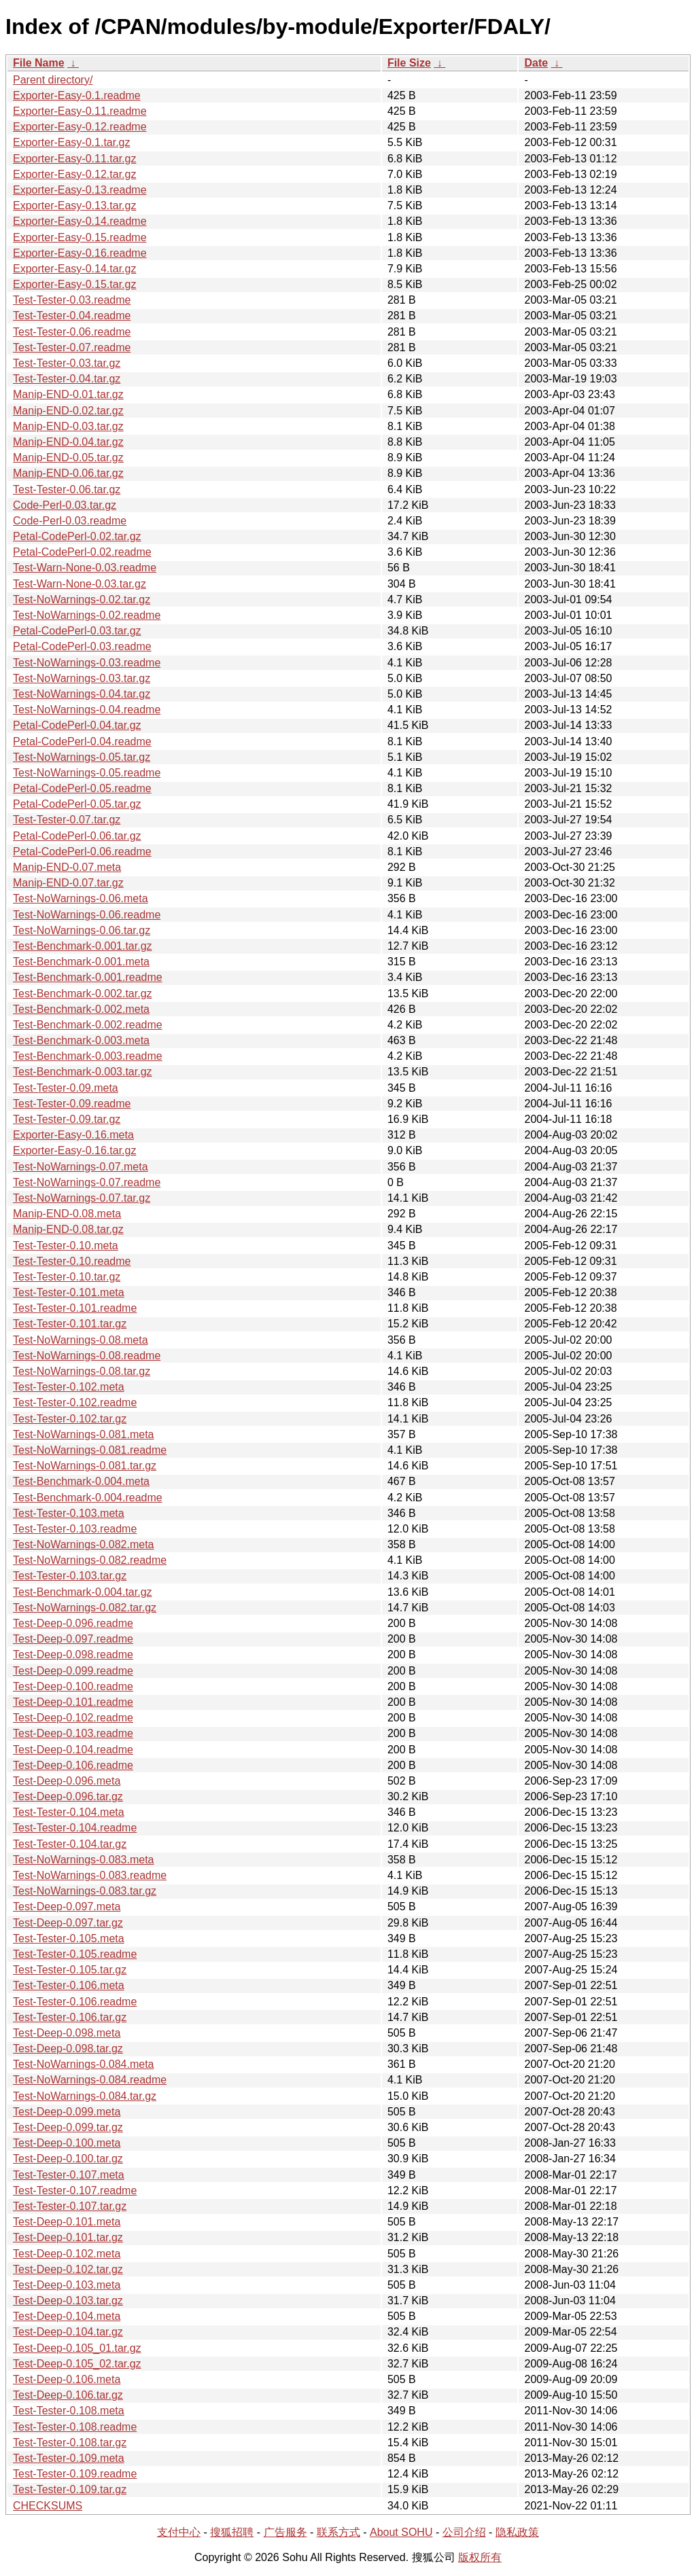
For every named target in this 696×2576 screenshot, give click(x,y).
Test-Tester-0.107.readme (75, 2190)
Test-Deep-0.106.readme (73, 1765)
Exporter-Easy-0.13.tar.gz (74, 205)
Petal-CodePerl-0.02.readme (82, 552)
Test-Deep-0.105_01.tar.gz (77, 2348)
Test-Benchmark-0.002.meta (81, 1009)
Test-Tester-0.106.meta (68, 1985)
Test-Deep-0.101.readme (73, 1702)
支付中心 (179, 2532)
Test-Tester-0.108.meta (68, 2410)
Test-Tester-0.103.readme (75, 1529)
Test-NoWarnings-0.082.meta (83, 1544)
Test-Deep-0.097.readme (73, 1639)
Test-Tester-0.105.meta (68, 1938)
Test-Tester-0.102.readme (75, 1402)
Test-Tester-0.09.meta (65, 1088)
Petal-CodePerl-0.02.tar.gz (77, 536)
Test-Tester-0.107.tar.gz (69, 2206)
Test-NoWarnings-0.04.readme (86, 709)
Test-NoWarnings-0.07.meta (80, 1167)
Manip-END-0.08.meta (67, 1213)
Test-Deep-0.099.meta (66, 2111)
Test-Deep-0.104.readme (73, 1749)
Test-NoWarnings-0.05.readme (86, 773)
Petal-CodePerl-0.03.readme (82, 646)
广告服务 (285, 2532)
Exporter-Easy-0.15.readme (80, 237)
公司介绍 (464, 2532)
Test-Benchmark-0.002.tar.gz (82, 993)
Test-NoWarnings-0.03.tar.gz (81, 678)
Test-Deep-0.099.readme (73, 1671)
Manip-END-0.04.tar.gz (68, 442)
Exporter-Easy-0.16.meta (73, 1135)
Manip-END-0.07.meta (67, 867)
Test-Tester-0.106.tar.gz (69, 2017)
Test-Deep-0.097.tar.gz (68, 1923)
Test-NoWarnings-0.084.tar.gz (84, 2096)
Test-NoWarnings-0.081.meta (83, 1434)
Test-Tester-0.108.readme (75, 2427)
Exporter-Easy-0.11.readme (80, 111)
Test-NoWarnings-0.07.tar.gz (81, 1198)
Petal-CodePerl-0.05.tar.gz (77, 804)
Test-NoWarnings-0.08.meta (80, 1340)
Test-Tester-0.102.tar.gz (69, 1419)
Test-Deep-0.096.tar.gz (68, 1796)
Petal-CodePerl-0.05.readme (82, 788)
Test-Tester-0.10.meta (65, 1245)
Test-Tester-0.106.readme (75, 2001)
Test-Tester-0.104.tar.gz (69, 1844)
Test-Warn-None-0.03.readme (84, 567)
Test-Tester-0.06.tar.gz (66, 489)
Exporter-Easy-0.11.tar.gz (74, 158)
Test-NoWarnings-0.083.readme (90, 1875)
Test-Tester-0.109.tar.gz (69, 2489)
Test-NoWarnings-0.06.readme (86, 914)
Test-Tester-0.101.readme (75, 1308)
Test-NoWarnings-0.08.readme (86, 1355)
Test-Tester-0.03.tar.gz (66, 363)
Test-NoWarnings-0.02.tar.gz (81, 599)
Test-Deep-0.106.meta (66, 2379)
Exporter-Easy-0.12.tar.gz (74, 174)
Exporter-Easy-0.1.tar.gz (71, 142)
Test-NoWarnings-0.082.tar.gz (84, 1607)
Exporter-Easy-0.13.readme (80, 190)
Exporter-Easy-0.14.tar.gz (74, 268)
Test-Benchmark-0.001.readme (87, 977)
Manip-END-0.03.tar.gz (68, 426)
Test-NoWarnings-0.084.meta (83, 2064)
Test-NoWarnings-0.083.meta (83, 1859)
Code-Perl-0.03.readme (69, 520)
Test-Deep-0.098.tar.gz (68, 2048)
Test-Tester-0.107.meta (68, 2175)
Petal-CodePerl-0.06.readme (82, 851)
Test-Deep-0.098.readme (73, 1654)
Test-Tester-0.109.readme (75, 2474)
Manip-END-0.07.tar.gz (68, 883)
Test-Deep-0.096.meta (66, 1781)
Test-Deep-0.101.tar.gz (68, 2237)
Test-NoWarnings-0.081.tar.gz (84, 1465)
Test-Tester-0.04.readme (71, 315)
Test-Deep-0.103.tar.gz (68, 2300)
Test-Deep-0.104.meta (66, 2316)
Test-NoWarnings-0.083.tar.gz (84, 1891)
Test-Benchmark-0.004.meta (81, 1481)
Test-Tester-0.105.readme (75, 1954)
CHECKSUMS (47, 2505)
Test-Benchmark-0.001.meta (81, 961)
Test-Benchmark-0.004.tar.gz (82, 1592)
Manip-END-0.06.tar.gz (68, 473)
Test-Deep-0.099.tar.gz (68, 2127)
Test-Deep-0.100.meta (66, 2143)
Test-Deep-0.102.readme (73, 1717)
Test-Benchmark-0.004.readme (87, 1497)
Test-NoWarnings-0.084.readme (90, 2080)
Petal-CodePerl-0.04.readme (82, 741)
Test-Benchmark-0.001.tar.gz (82, 946)
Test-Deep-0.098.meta (66, 2033)
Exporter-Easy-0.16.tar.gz (74, 1150)
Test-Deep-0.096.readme (73, 1623)
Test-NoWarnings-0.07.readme (86, 1182)
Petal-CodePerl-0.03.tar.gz (77, 631)
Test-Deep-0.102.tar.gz (68, 2269)
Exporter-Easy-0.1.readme (77, 95)
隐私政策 (517, 2532)
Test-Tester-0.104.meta (68, 1812)
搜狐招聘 (232, 2532)
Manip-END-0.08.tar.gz (68, 1229)
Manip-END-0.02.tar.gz (68, 410)
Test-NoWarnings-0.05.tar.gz (81, 757)
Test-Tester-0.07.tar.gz (66, 819)
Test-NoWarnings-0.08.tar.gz (81, 1371)
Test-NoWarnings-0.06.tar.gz (81, 930)
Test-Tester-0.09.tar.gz (66, 1119)
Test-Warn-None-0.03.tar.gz (79, 584)
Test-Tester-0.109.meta (68, 2458)
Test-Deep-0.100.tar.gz (68, 2158)
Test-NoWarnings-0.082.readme (90, 1560)
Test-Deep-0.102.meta (66, 2253)
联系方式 (338, 2532)
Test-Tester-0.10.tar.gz (66, 1277)
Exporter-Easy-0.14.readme (80, 221)
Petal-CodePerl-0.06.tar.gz (77, 836)
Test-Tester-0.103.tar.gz (69, 1575)
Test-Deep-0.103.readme (73, 1733)
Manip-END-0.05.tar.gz (68, 457)
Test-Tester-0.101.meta (68, 1292)
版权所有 (480, 2557)
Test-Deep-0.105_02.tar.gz (77, 2363)
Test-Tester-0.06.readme (71, 332)
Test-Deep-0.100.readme (73, 1686)
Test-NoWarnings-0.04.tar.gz (81, 694)
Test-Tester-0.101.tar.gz (69, 1323)
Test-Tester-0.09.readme (71, 1103)
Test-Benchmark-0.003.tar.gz (82, 1071)
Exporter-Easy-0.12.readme (80, 126)
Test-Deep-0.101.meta (66, 2222)
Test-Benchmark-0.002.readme (87, 1025)
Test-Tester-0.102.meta (68, 1387)
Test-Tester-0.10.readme (71, 1261)
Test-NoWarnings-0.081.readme (90, 1450)
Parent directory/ (52, 80)
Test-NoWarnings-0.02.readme (86, 615)
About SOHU (401, 2532)
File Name (39, 63)
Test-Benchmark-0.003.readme (87, 1056)
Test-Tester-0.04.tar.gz (66, 378)
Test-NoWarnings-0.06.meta (80, 898)
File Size (409, 63)
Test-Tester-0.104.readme (75, 1827)
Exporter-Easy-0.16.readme (80, 253)
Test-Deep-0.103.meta (66, 2285)
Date (536, 63)
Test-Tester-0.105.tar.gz (69, 1969)
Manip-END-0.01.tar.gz (68, 394)
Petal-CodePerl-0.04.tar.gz (77, 725)
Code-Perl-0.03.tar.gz (64, 505)
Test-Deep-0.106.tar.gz (68, 2395)
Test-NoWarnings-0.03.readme (86, 662)
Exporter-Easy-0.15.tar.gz (74, 284)
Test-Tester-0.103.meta (68, 1513)
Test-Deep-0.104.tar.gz (68, 2332)
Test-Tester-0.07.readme (71, 347)
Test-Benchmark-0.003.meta (81, 1040)
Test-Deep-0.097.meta (66, 1906)
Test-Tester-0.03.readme (71, 300)
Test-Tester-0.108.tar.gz (69, 2442)
